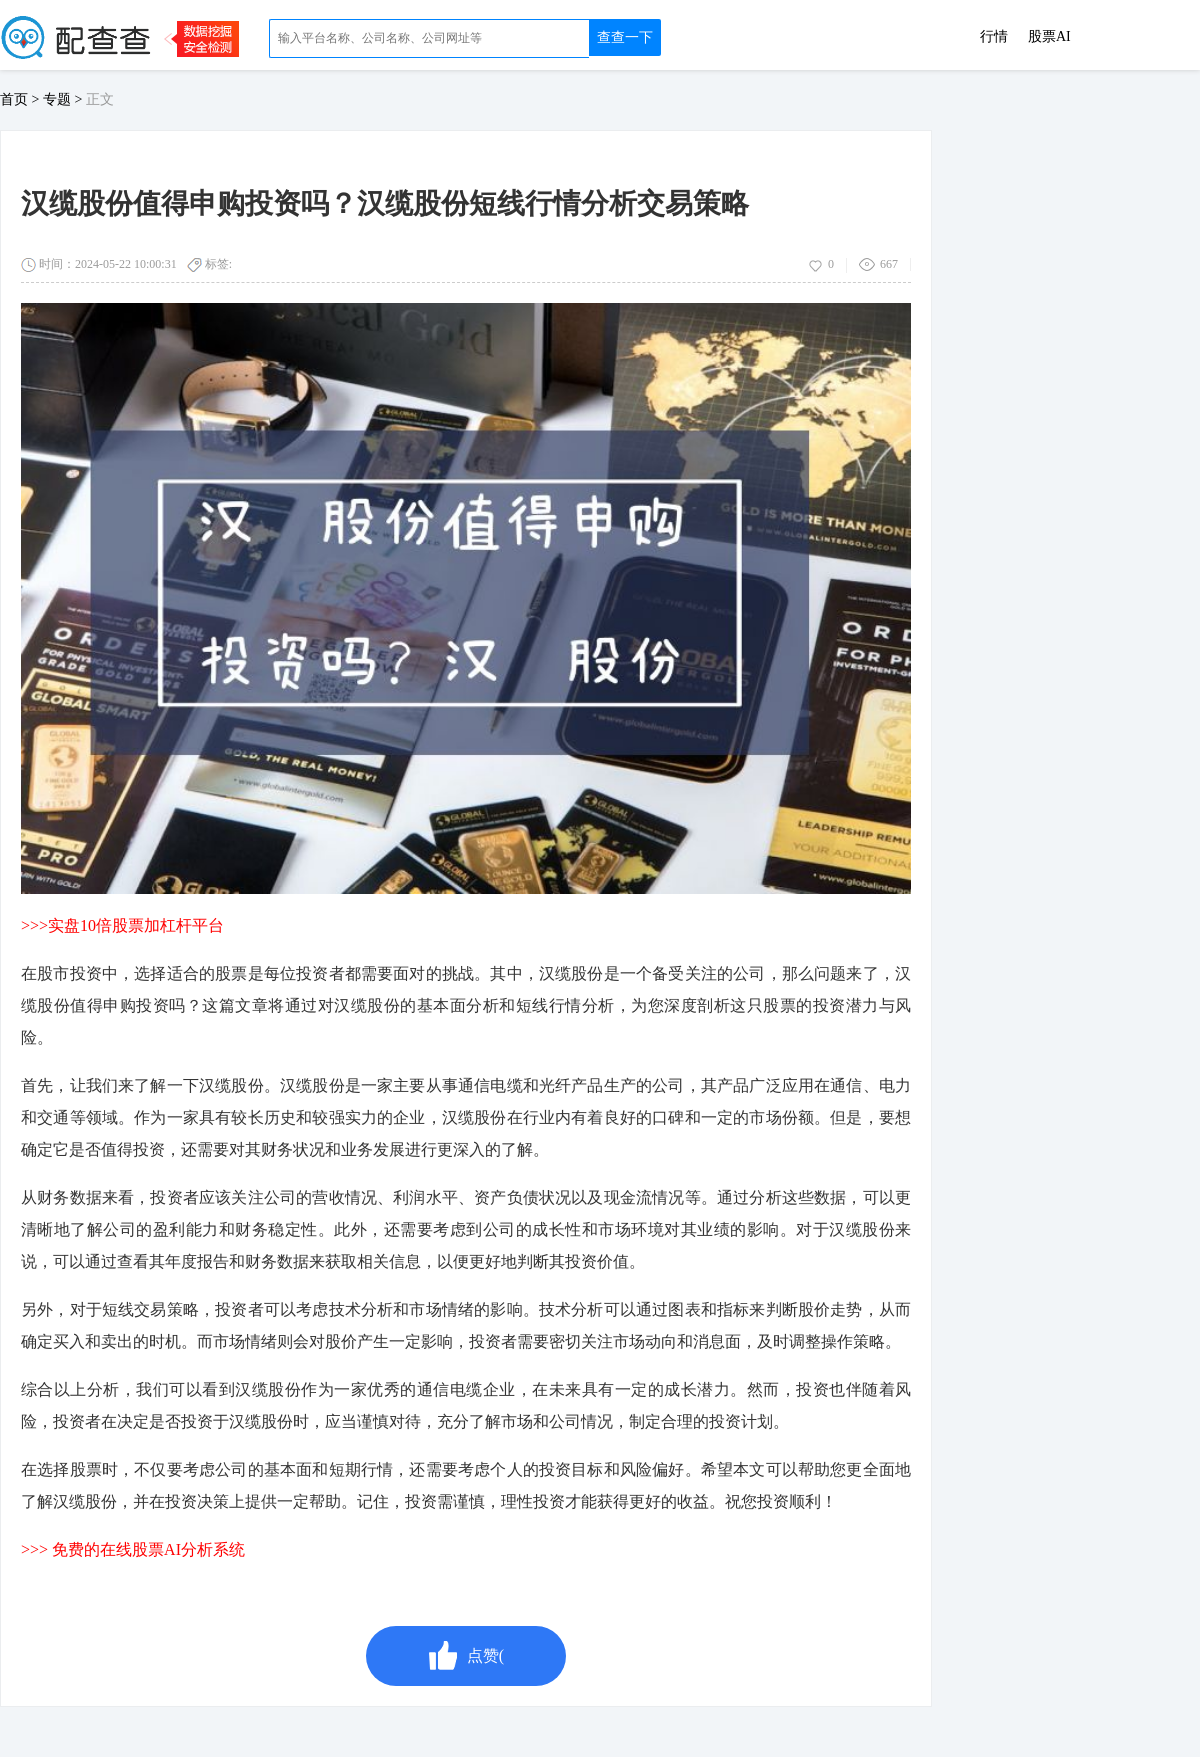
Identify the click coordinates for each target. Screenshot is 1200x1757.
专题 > (64, 99)
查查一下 (625, 37)
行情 (994, 37)
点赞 (466, 1656)
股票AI (1049, 37)
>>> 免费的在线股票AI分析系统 (133, 1549)
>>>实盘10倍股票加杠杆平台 (122, 925)
